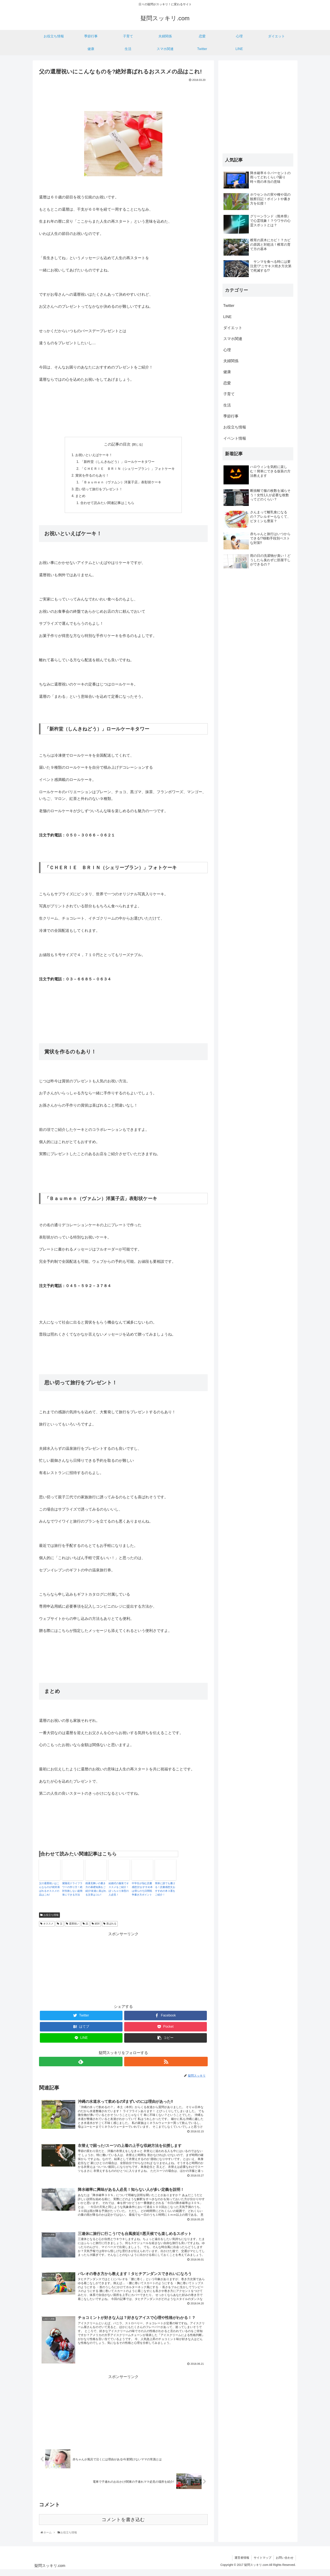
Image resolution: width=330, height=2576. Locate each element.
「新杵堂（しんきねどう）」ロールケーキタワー (117, 461)
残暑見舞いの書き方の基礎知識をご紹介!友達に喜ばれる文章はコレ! (95, 1889)
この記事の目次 (117, 444)
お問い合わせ (285, 2557)
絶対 (97, 1923)
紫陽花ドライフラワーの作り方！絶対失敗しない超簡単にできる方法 (72, 1889)
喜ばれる (111, 1923)
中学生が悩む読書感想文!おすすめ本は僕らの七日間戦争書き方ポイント (142, 1889)
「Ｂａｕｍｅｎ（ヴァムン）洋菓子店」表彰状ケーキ (120, 482)
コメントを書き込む (123, 2519)
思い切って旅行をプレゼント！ (99, 489)
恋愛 (227, 383)
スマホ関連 (232, 339)
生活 (227, 405)
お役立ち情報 (51, 1914)
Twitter (228, 306)
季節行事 (230, 416)
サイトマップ (262, 2557)
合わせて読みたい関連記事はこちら (107, 503)
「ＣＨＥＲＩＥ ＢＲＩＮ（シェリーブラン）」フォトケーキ (127, 468)
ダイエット (232, 328)
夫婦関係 (230, 361)
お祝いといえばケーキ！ (93, 455)
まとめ (80, 496)
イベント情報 (234, 438)
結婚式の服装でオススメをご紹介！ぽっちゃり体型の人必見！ (119, 1889)
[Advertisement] (123, 94)
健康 (227, 372)
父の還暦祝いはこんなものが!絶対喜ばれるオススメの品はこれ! (49, 1889)
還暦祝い (74, 1923)
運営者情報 (241, 2557)
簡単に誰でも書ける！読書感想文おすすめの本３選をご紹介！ (165, 1889)
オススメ (48, 1923)
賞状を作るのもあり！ (92, 475)
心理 (227, 350)
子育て (229, 394)
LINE (227, 317)
